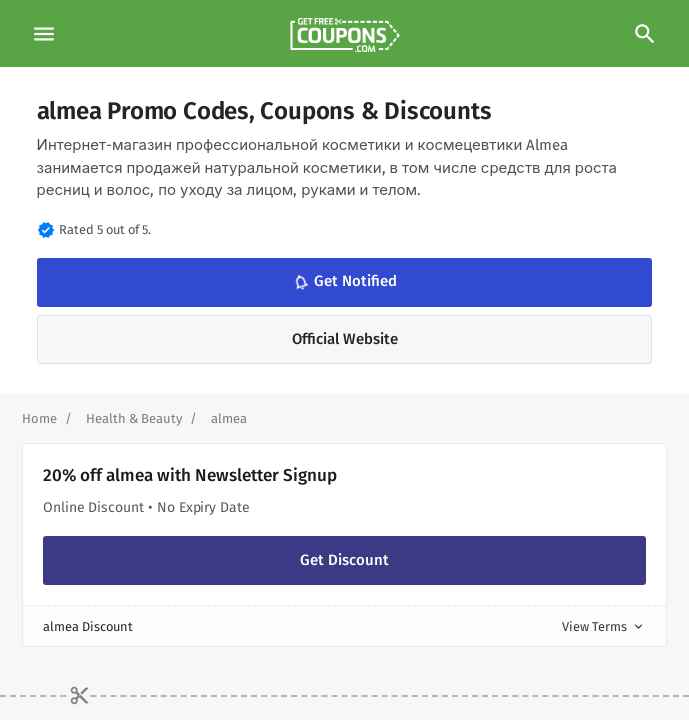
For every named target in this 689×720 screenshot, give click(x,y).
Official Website (345, 339)
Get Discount (344, 560)
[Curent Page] (229, 418)
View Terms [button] (604, 626)
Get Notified (344, 282)
